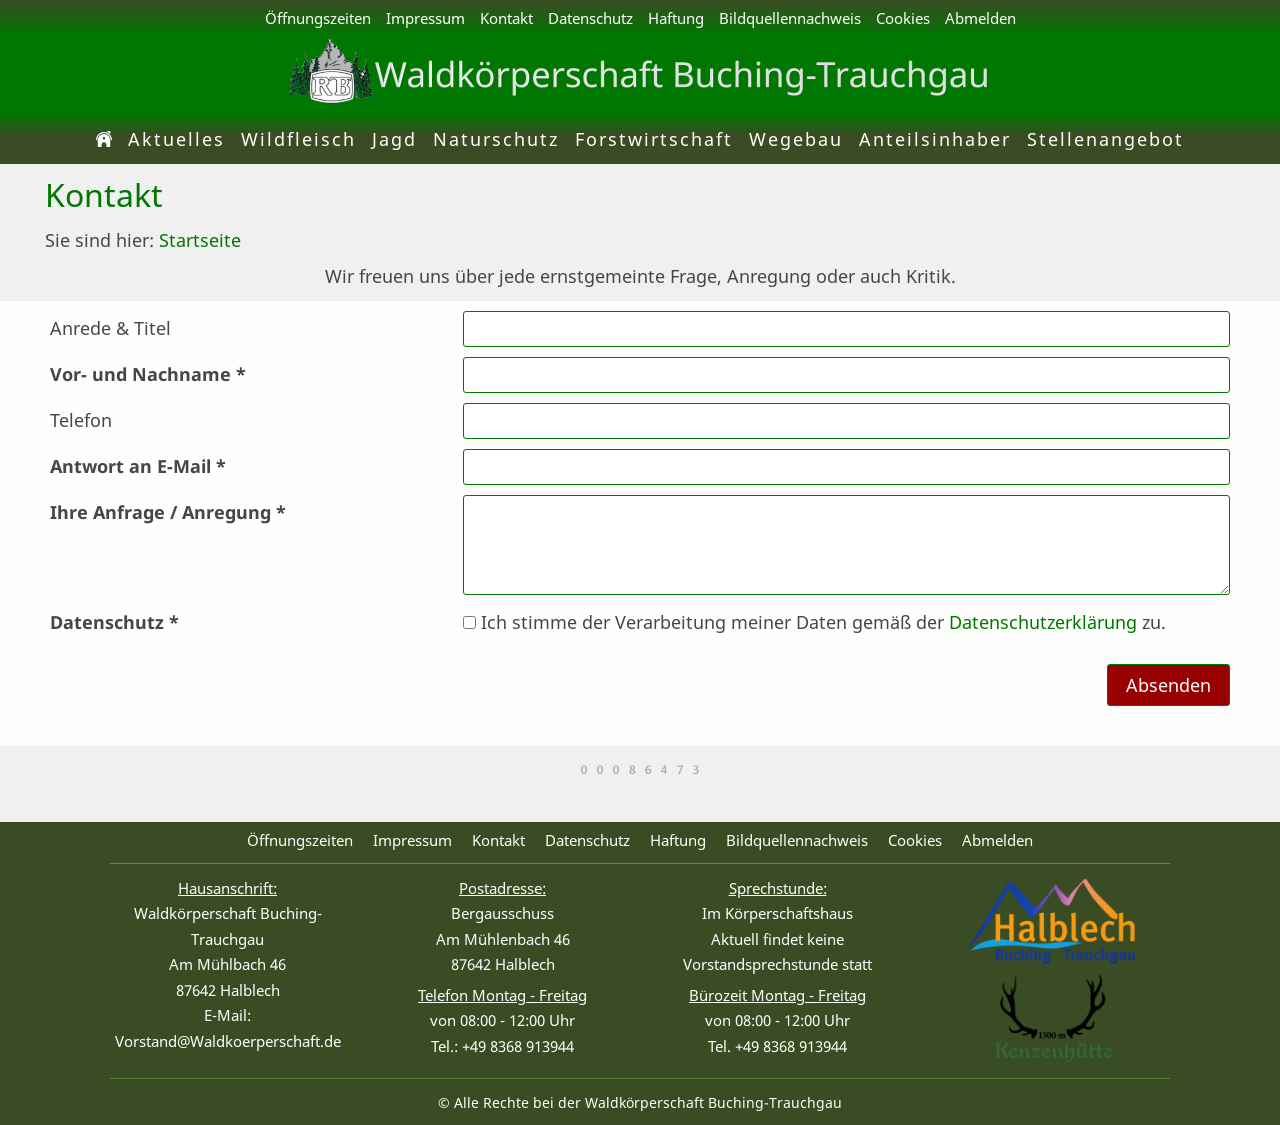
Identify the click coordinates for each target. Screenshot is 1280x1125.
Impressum (425, 18)
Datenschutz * (114, 622)
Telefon (81, 420)
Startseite (200, 240)
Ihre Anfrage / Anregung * (168, 512)
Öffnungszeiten (318, 18)
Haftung (676, 18)
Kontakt (506, 18)
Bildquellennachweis (790, 18)
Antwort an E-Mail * (138, 466)
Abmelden (980, 18)
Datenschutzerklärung (1043, 622)
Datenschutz (590, 18)
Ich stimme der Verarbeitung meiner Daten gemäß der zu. (814, 622)
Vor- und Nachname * (148, 374)
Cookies (903, 18)
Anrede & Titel (110, 328)
